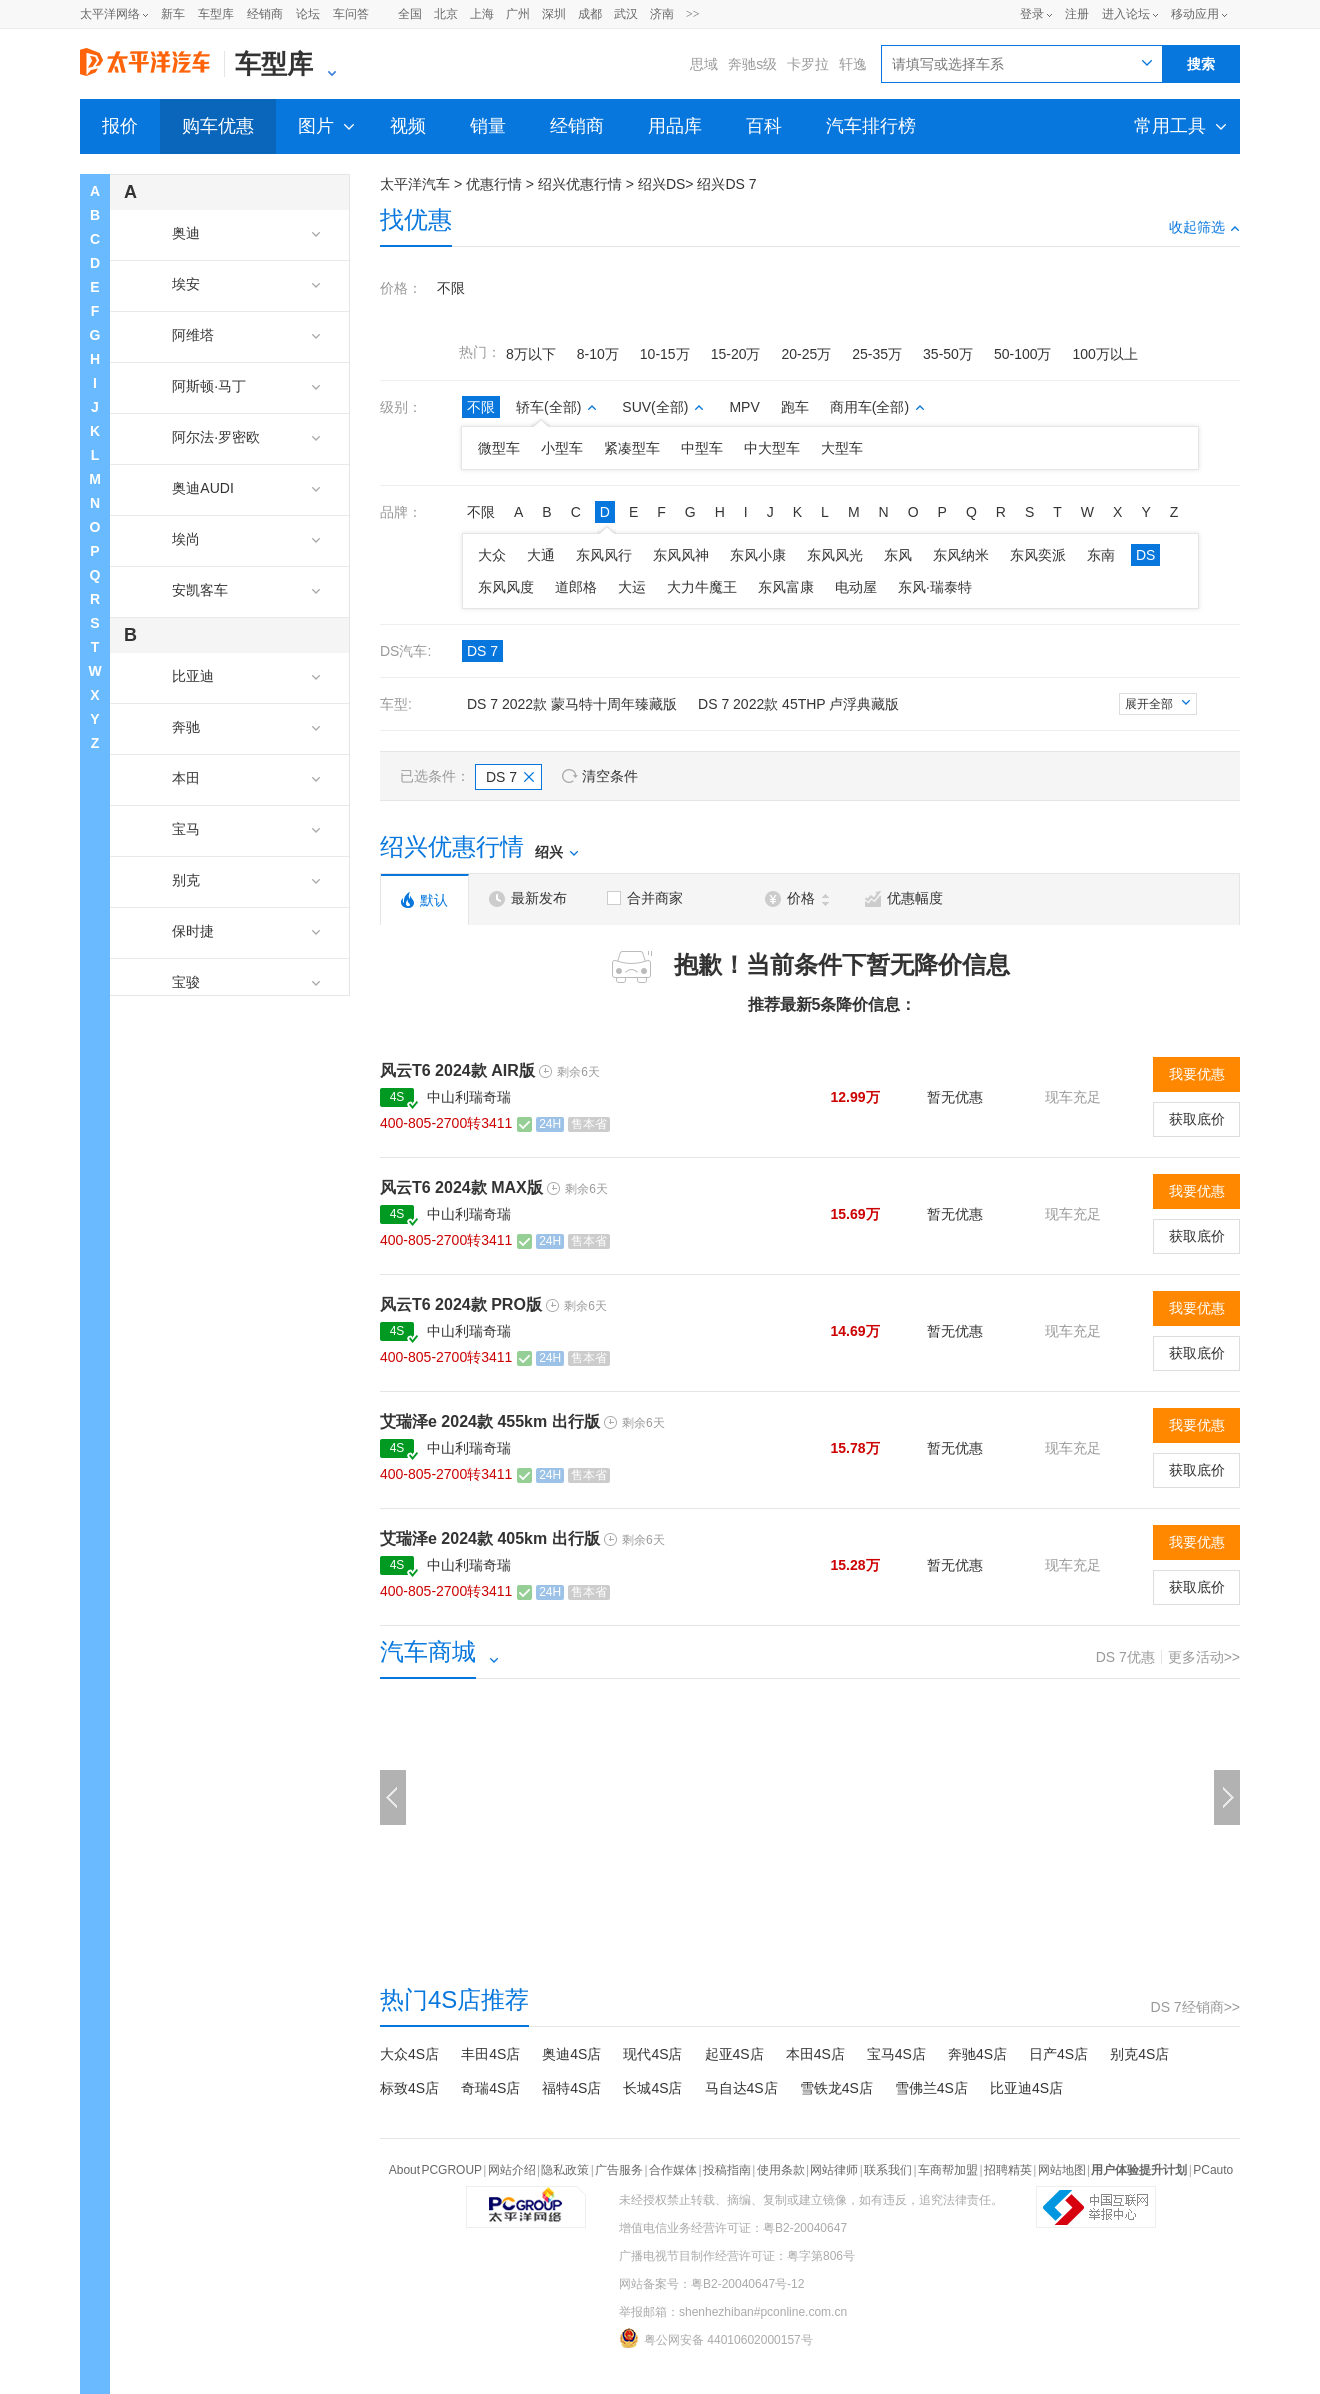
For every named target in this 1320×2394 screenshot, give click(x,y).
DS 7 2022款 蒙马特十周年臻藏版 (572, 704)
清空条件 (610, 776)
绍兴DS (661, 184)
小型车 (562, 448)
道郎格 (576, 587)
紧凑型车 (632, 448)
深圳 (554, 14)
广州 (518, 14)
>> (693, 14)
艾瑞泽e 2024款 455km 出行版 (490, 1421)
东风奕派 (1038, 555)
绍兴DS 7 (726, 184)
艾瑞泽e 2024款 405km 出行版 (490, 1538)
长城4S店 (652, 2088)
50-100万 (1023, 354)
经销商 (265, 14)
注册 (1077, 14)
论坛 (308, 14)
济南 (662, 14)
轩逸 (853, 64)
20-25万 (806, 354)
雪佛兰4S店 (931, 2088)
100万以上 (1104, 354)
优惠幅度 (904, 898)
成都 (590, 14)
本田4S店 (815, 2054)
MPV (744, 407)
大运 (632, 587)
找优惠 (416, 219)
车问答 (351, 14)
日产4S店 (1058, 2054)
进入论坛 (1126, 14)
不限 (451, 288)
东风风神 (681, 555)
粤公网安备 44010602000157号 (716, 2338)
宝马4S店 (896, 2054)
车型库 (216, 14)
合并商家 (645, 898)
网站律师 (834, 2170)
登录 (1032, 14)
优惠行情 (494, 184)
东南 (1101, 555)
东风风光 (835, 555)
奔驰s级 (752, 64)
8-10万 (598, 354)
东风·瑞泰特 (935, 587)
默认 (424, 900)
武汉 (626, 14)
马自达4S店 (741, 2088)
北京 (446, 14)
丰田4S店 (490, 2054)
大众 (492, 555)
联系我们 (888, 2170)
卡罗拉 (808, 64)
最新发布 (528, 898)
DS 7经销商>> (1195, 2007)
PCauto (1213, 2170)
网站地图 (1062, 2170)
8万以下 (531, 354)
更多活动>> (1204, 1657)
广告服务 (619, 2170)
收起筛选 (1204, 227)
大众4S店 (409, 2054)
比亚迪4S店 (1026, 2088)
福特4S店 (571, 2088)
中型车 (702, 448)
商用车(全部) (877, 407)
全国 (410, 14)
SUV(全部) (663, 407)
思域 (704, 64)
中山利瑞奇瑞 (469, 1097)
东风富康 (786, 587)
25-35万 (877, 354)
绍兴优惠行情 (580, 184)
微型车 (499, 448)
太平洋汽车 (415, 184)
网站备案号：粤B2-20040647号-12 (711, 2284)
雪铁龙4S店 (836, 2088)
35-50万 (948, 354)
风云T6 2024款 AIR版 (457, 1070)
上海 (482, 14)
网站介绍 (512, 2170)
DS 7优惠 (1125, 1657)
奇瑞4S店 (490, 2088)
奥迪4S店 (571, 2054)
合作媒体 (673, 2170)
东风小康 (758, 555)
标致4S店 (409, 2088)
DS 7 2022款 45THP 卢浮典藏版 (798, 704)
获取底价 (1197, 1119)
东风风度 (506, 587)
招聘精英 (1008, 2170)
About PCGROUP (435, 2170)
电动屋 (856, 587)
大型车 (842, 448)
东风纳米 (961, 555)
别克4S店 (1139, 2054)
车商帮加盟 (948, 2170)
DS (1145, 555)
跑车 (795, 407)
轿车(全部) (556, 407)
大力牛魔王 (702, 587)
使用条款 (781, 2170)
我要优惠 (1197, 1074)
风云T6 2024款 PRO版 (461, 1304)
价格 (797, 898)
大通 (541, 555)
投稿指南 (727, 2170)
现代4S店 (652, 2054)
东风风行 (604, 555)
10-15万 (665, 354)
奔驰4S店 (977, 2054)
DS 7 (482, 651)
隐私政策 (565, 2170)
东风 (898, 555)
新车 (173, 14)
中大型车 (772, 448)
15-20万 (736, 354)
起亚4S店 (734, 2054)
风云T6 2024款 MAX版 (461, 1187)
